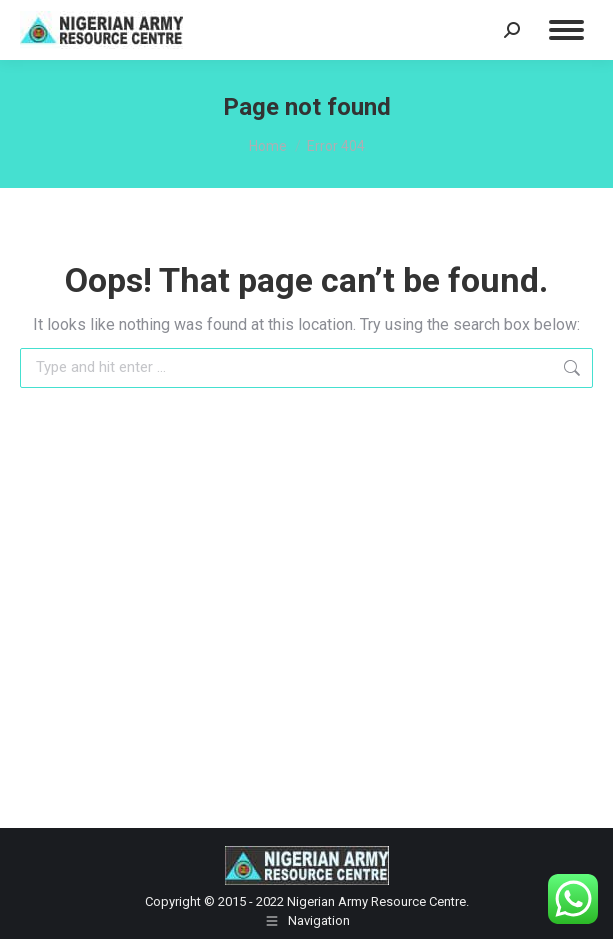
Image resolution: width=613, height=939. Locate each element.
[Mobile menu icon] (566, 30)
